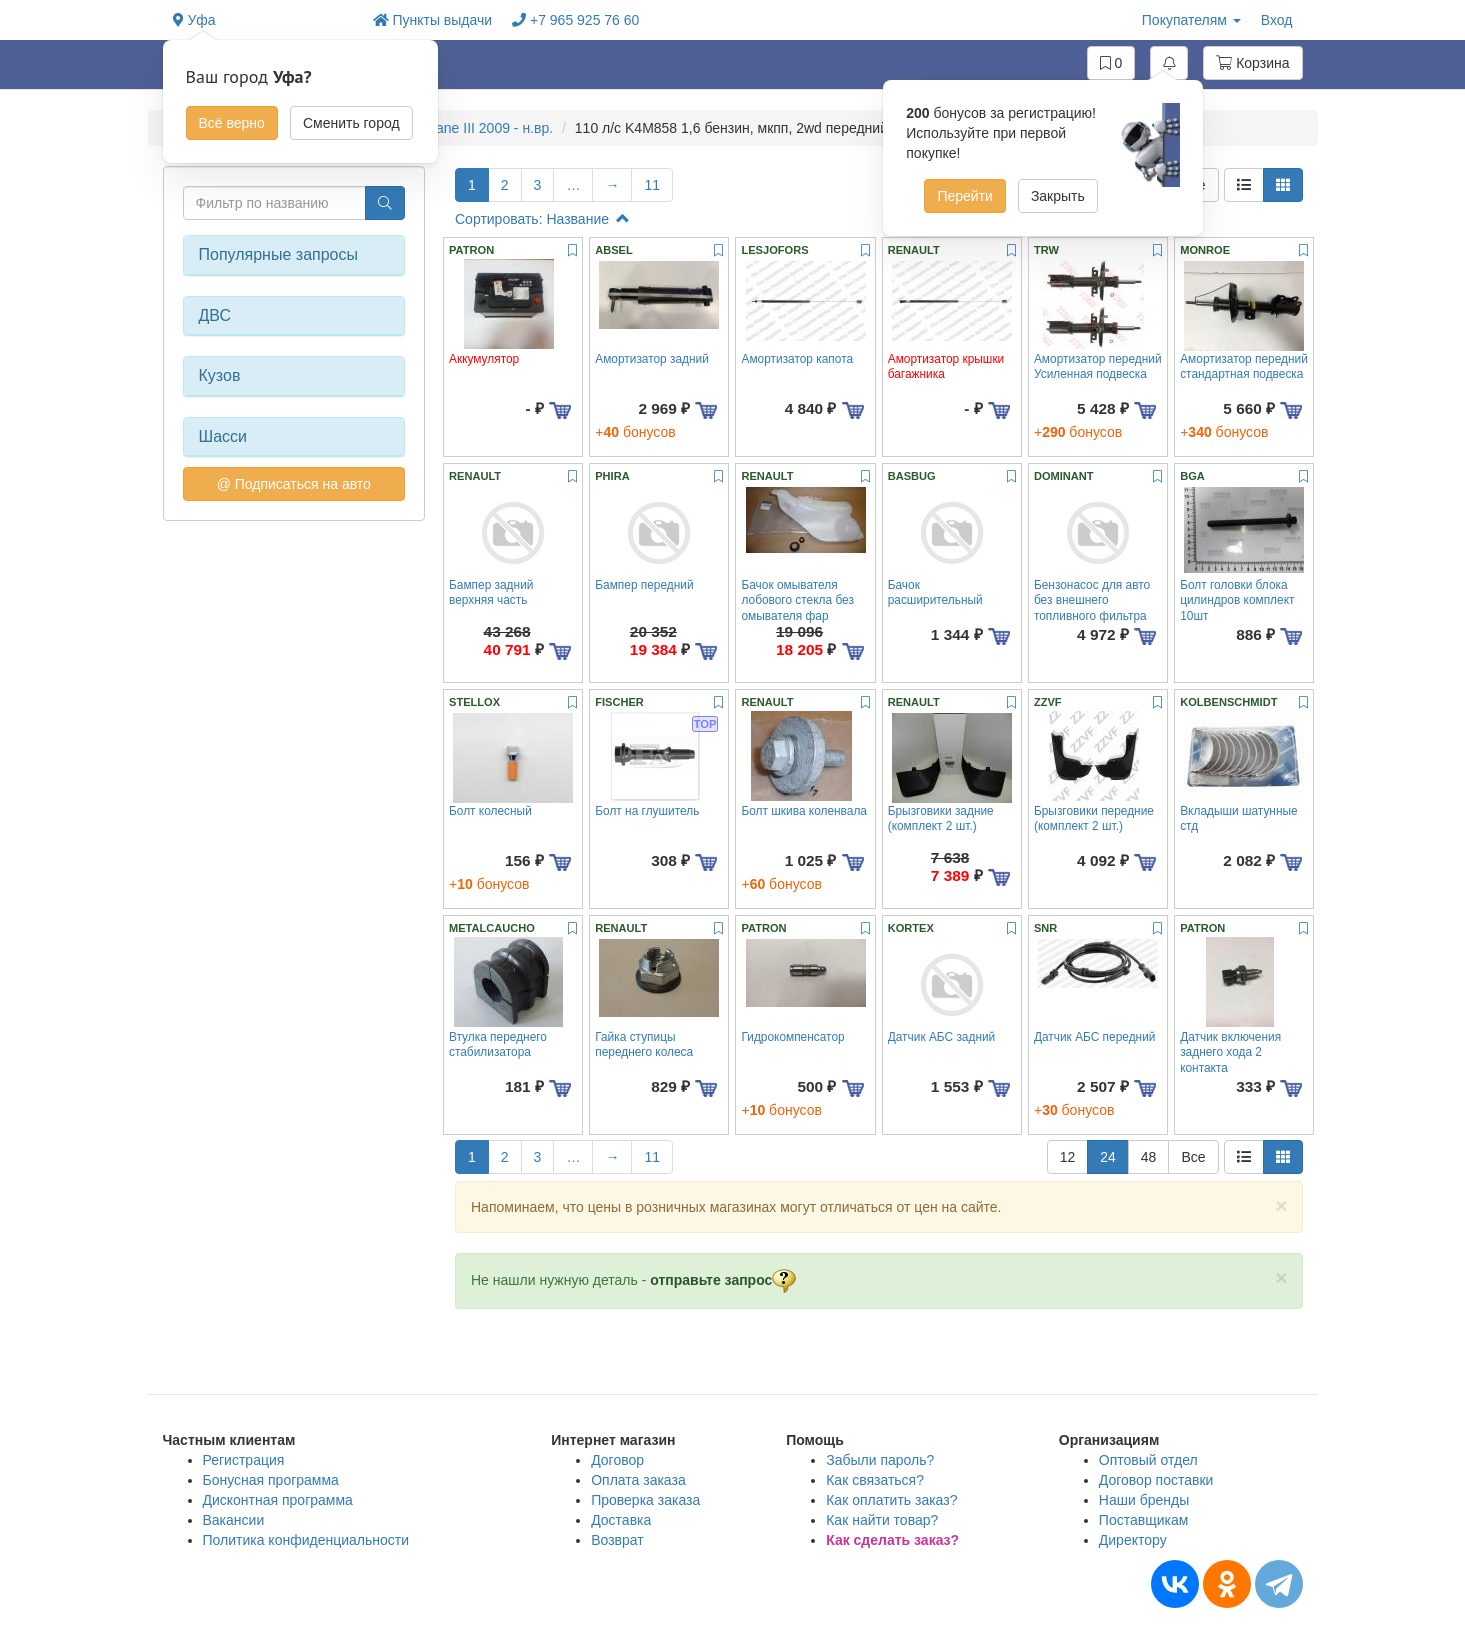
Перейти (964, 196)
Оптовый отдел (1148, 1460)
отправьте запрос (723, 1280)
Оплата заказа (638, 1480)
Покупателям (1191, 20)
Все (1193, 1157)
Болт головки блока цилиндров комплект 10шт (1237, 600)
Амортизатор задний (652, 359)
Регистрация (244, 1460)
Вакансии (234, 1520)
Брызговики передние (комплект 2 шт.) (1094, 818)
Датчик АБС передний (1095, 1037)
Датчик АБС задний (942, 1037)
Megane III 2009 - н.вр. (481, 128)
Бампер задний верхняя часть (491, 592)
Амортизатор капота (797, 359)
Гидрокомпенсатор (792, 1037)
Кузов (220, 375)
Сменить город (351, 123)
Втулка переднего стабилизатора (498, 1044)
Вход (1277, 20)
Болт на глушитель (647, 811)
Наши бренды (1144, 1500)
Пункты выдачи (433, 20)
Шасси (223, 436)
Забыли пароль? (880, 1460)
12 (1068, 1157)
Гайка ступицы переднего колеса (644, 1044)
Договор (617, 1460)
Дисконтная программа (278, 1500)
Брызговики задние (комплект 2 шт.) (941, 818)
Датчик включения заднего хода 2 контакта (1230, 1052)
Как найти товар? (882, 1520)
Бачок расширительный (935, 592)
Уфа (194, 20)
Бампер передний (644, 585)
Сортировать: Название (542, 219)
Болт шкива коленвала (803, 811)
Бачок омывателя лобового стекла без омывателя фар (797, 600)
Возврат (617, 1540)
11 (652, 185)
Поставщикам (1144, 1520)
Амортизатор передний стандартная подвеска (1244, 366)
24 (1108, 1157)
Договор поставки (1156, 1480)
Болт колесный (490, 811)
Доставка (621, 1520)
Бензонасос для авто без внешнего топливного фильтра (1092, 600)
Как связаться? (875, 1480)
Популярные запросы (278, 254)
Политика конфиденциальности (306, 1540)
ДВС (215, 315)
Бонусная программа (271, 1480)
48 (1149, 1157)
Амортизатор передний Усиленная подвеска (1098, 366)
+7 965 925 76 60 (575, 20)
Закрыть (1058, 196)
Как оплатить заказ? (891, 1500)
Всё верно (232, 123)
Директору (1133, 1540)
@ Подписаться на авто (294, 484)
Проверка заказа (645, 1500)
